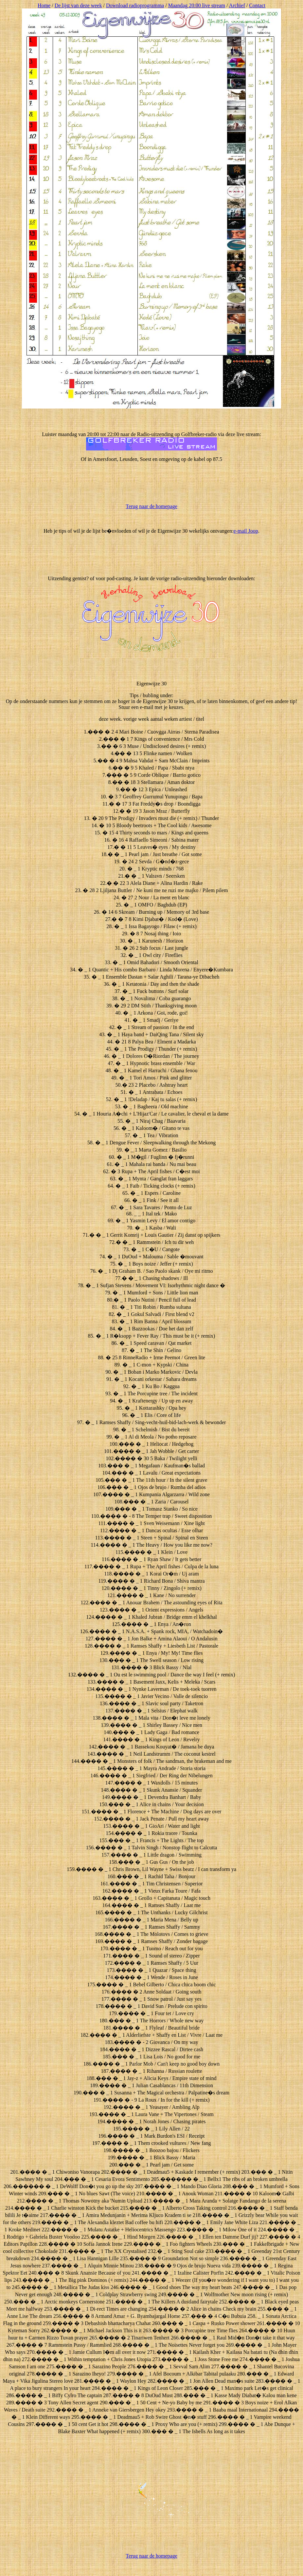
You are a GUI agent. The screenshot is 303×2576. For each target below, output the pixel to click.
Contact (257, 5)
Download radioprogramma (135, 5)
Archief (237, 5)
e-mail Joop (246, 531)
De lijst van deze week (78, 5)
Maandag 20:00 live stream (196, 5)
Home (44, 5)
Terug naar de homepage (151, 506)
